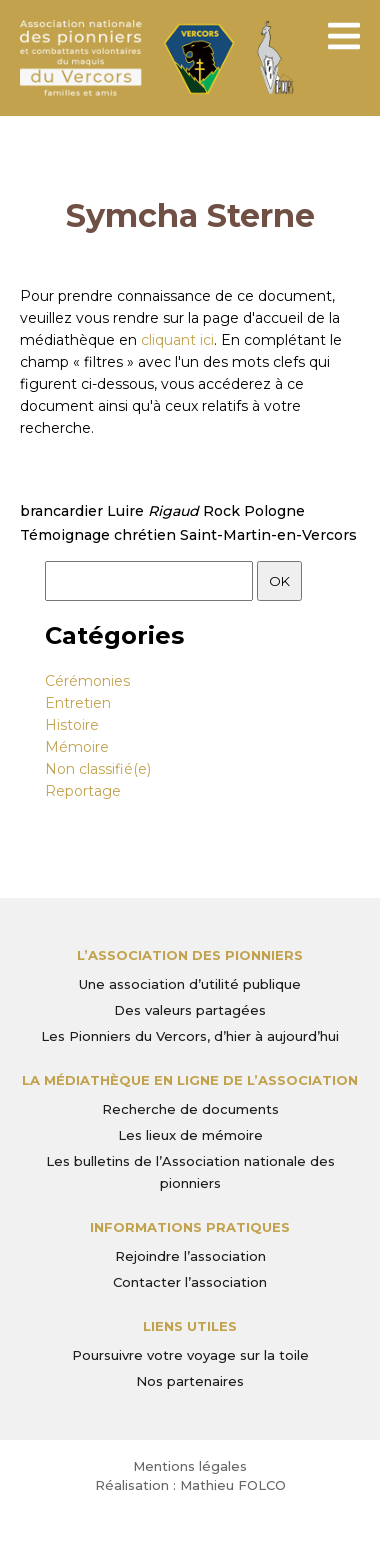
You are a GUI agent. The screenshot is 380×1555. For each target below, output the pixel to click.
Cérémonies (87, 681)
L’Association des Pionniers (190, 955)
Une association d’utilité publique (190, 984)
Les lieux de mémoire (190, 1135)
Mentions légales (190, 1466)
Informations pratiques (190, 1227)
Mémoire (77, 747)
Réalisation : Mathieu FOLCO (190, 1485)
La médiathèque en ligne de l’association (190, 1080)
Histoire (72, 725)
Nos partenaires (190, 1381)
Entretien (78, 703)
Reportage (83, 791)
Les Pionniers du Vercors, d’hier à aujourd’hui (190, 1036)
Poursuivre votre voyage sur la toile (190, 1355)
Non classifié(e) (98, 769)
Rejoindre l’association (190, 1256)
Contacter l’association (190, 1282)
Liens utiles (190, 1326)
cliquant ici (177, 340)
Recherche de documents (190, 1109)
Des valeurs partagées (190, 1010)
